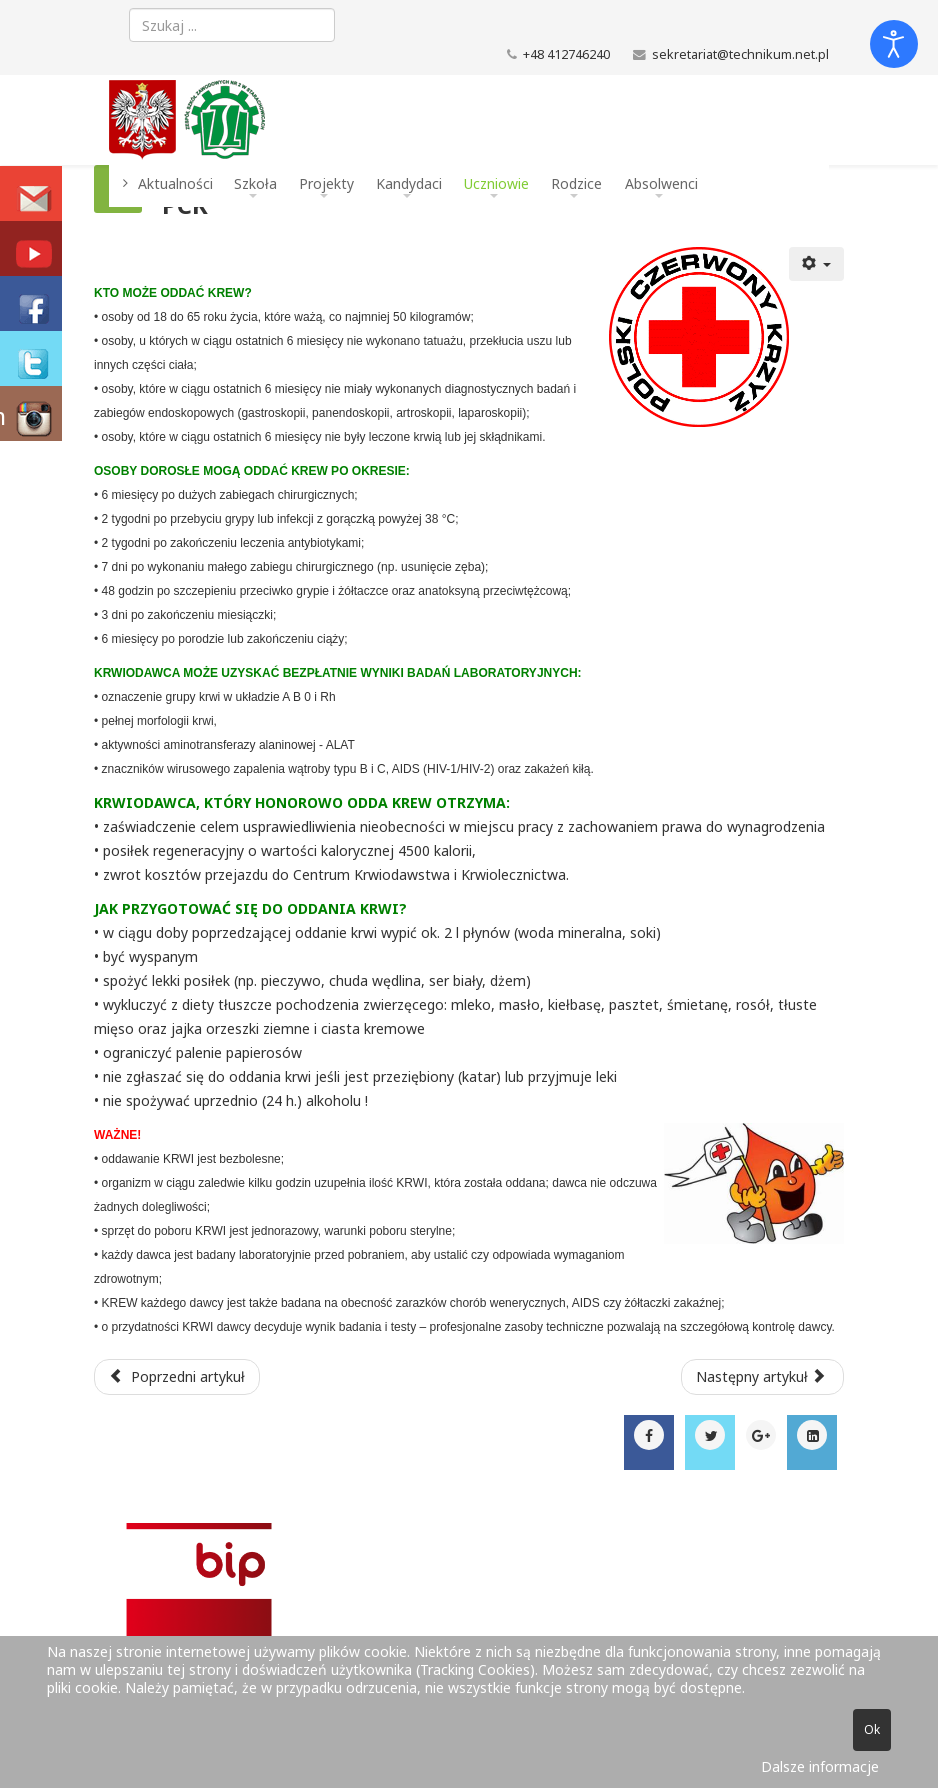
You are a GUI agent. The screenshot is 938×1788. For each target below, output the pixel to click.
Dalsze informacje (820, 1766)
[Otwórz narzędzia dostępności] (894, 44)
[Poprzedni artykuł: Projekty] (177, 1377)
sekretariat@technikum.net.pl (740, 54)
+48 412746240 (566, 54)
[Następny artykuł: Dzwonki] (763, 1377)
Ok (872, 1729)
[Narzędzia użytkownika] (817, 264)
